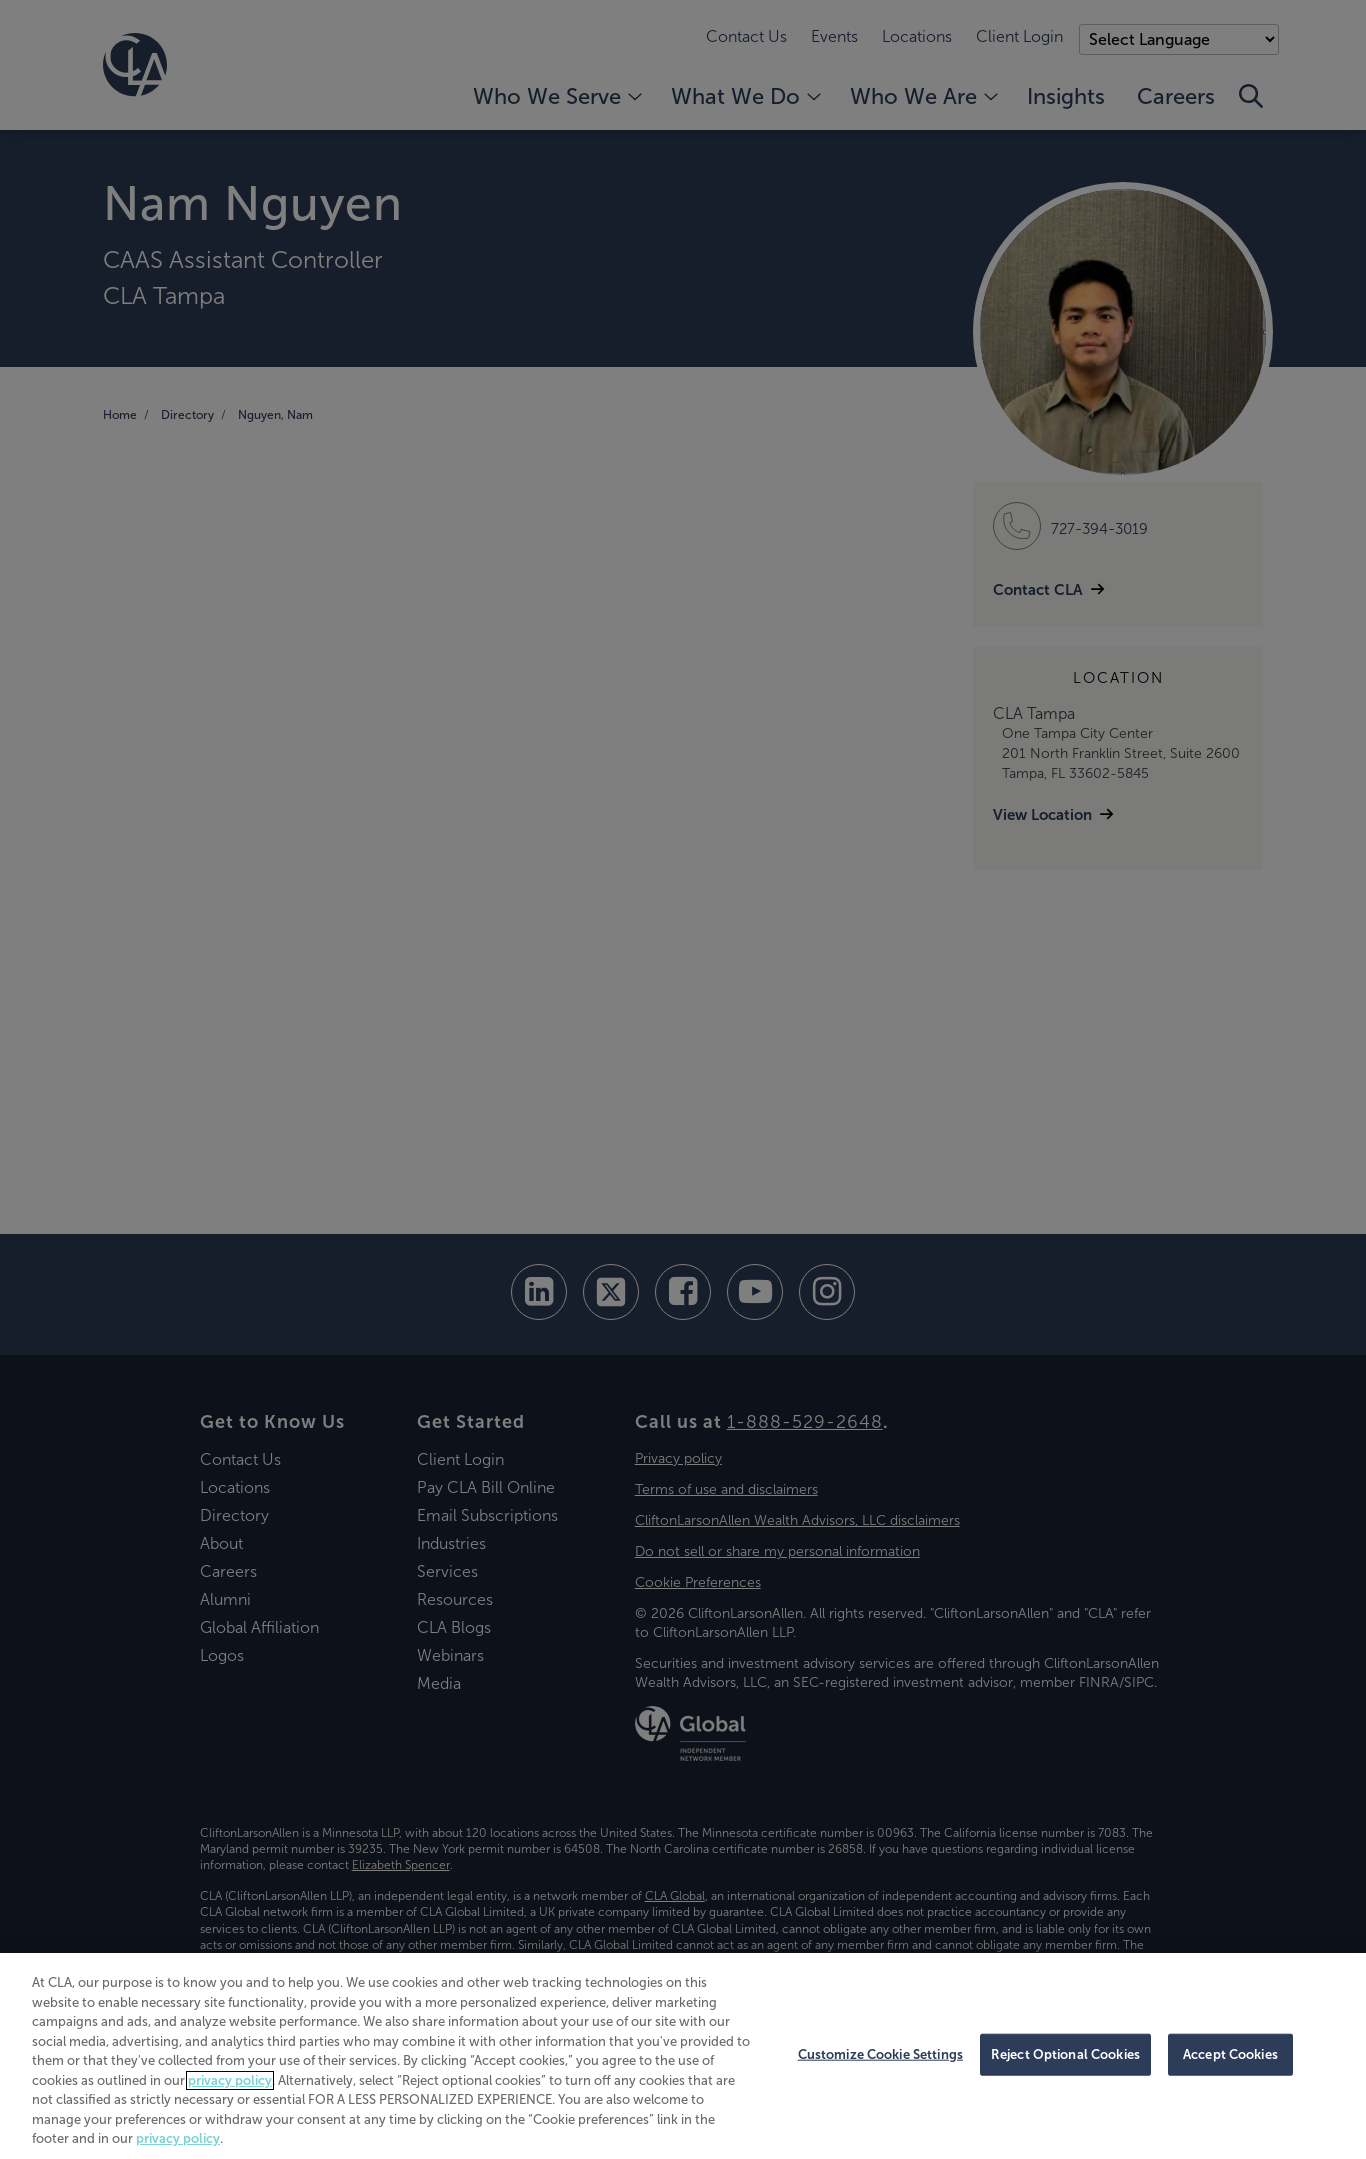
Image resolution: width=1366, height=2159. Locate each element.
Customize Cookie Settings (880, 2054)
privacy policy (230, 2080)
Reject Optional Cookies (1065, 2054)
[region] (683, 2056)
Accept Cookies (1230, 2054)
